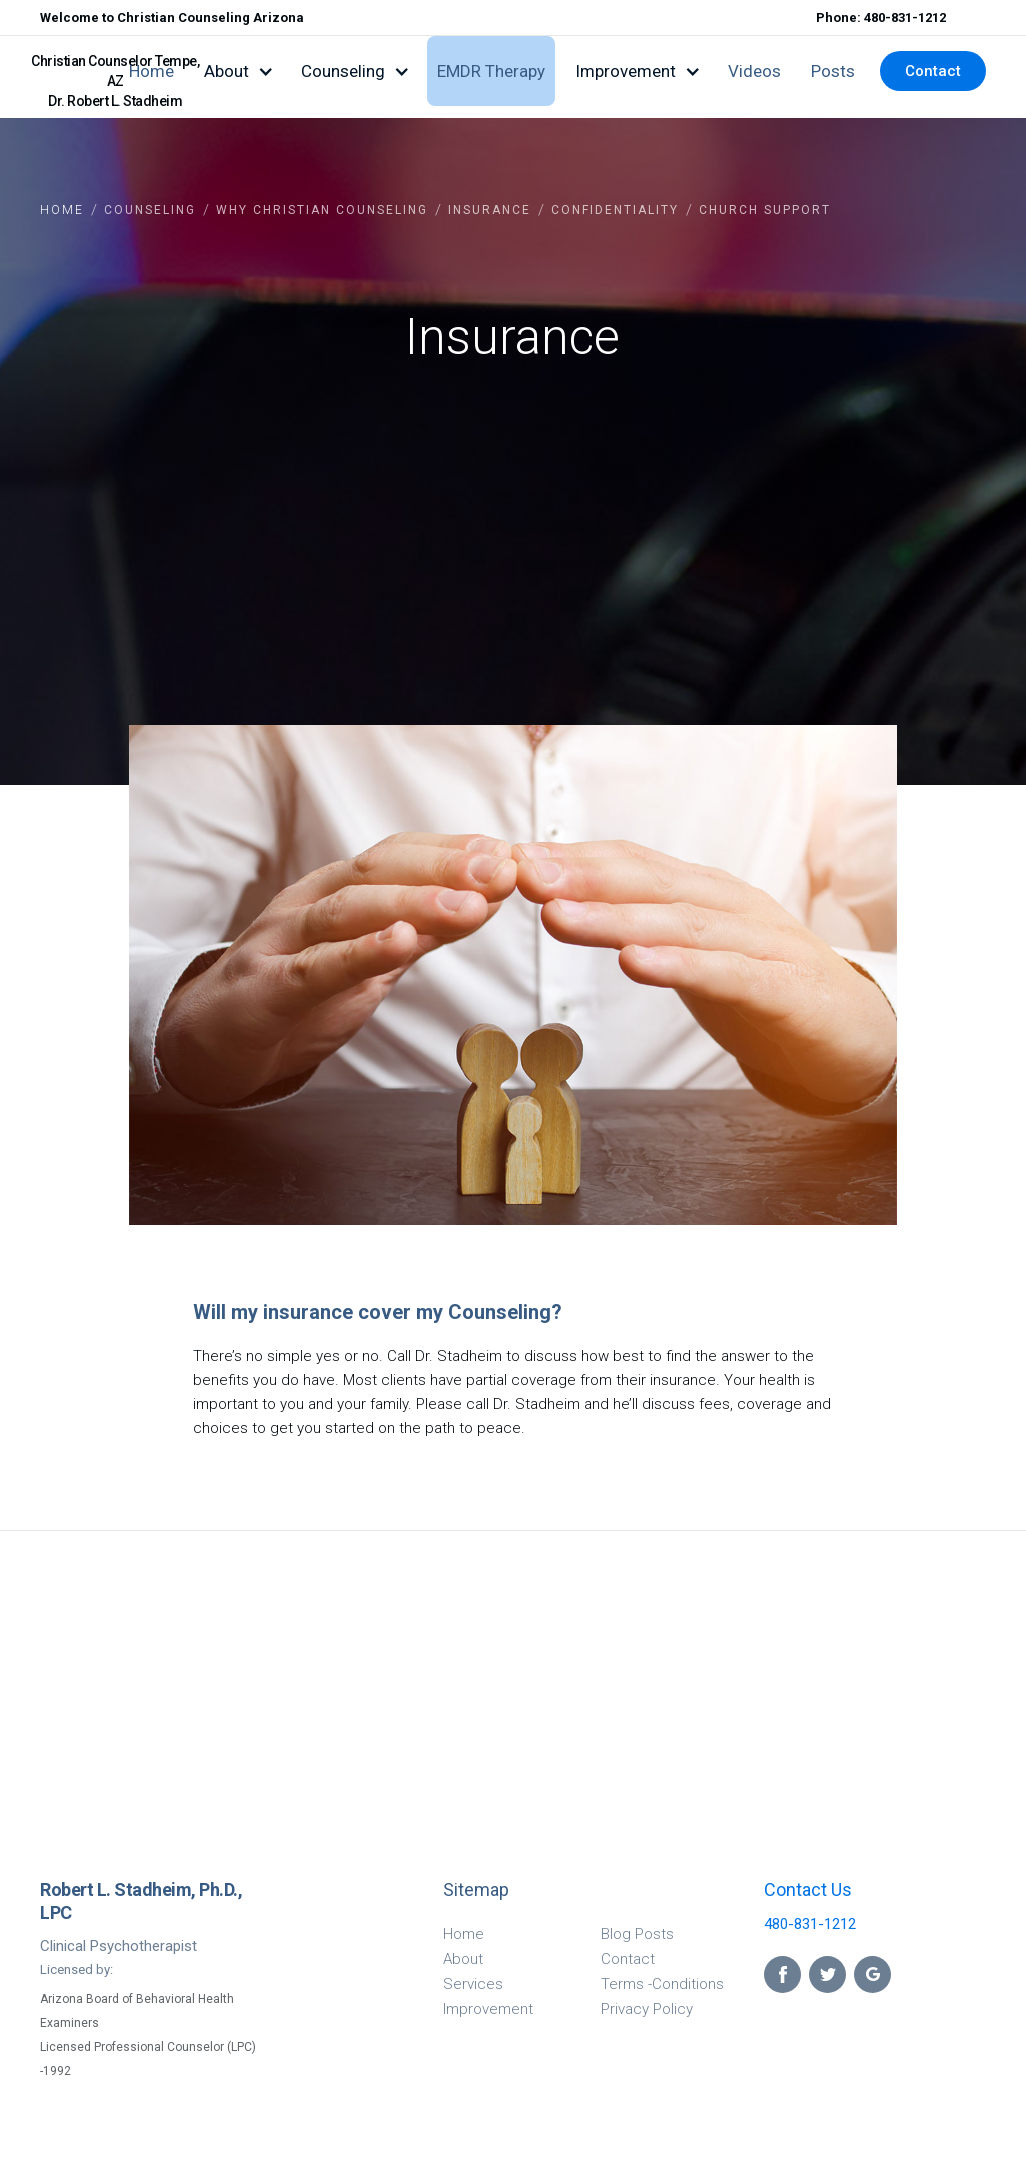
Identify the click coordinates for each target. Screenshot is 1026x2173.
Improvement (488, 2009)
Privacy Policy (647, 2009)
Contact (933, 71)
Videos (754, 71)
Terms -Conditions (662, 1984)
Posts (833, 71)
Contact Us (808, 1889)
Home (151, 71)
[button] (237, 71)
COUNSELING (150, 210)
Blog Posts (637, 1934)
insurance (489, 210)
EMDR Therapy (491, 71)
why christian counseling (322, 210)
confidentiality (615, 210)
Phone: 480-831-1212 (881, 17)
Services (473, 1984)
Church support (765, 210)
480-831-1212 (810, 1924)
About (463, 1959)
